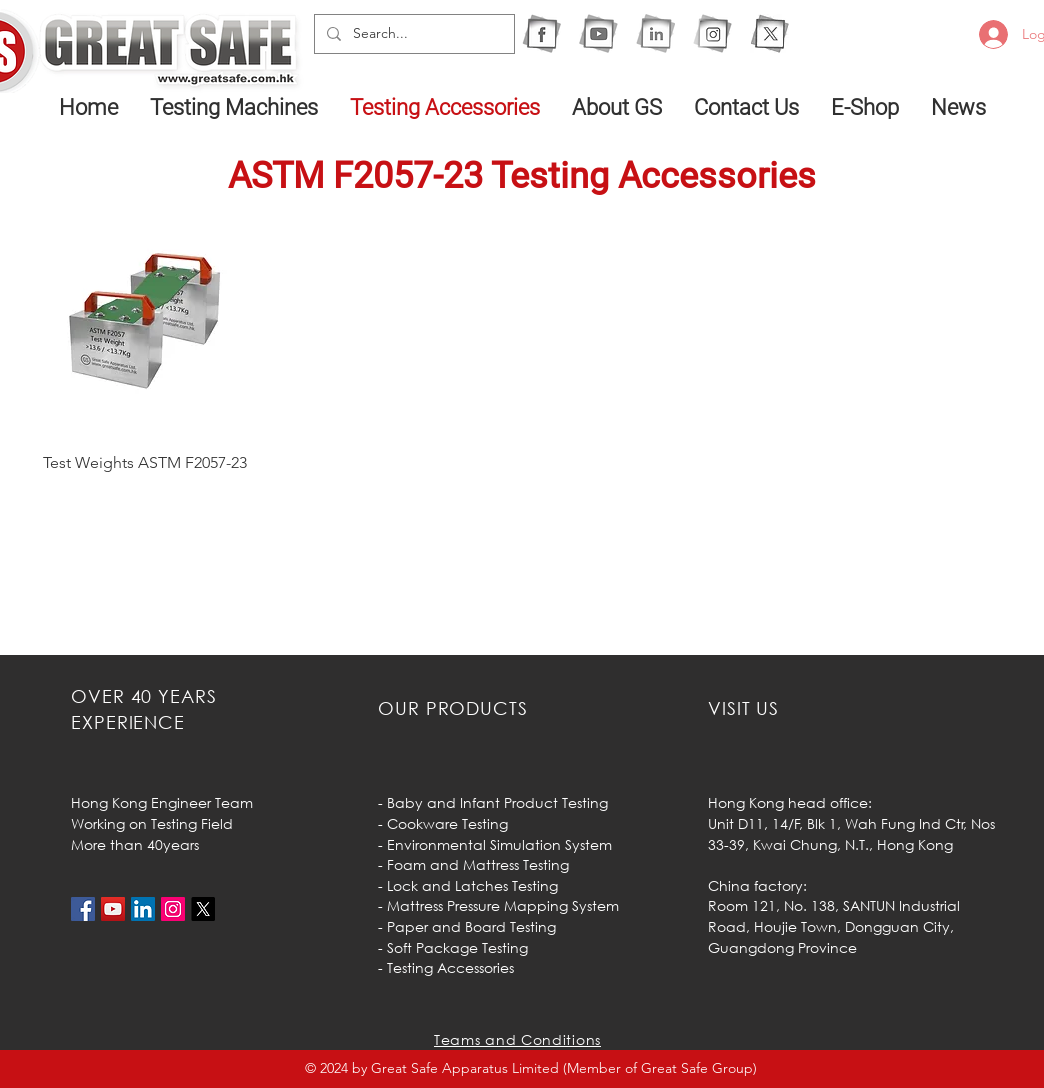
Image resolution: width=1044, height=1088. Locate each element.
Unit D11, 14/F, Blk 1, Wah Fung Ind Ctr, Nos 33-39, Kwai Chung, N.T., (851, 834)
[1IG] (712, 33)
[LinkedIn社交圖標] (143, 909)
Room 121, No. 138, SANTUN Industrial (834, 905)
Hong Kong (915, 844)
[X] (769, 33)
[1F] (541, 33)
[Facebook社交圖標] (83, 909)
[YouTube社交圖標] (113, 909)
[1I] (655, 33)
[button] (235, 107)
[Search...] (412, 34)
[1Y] (598, 33)
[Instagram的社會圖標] (173, 909)
